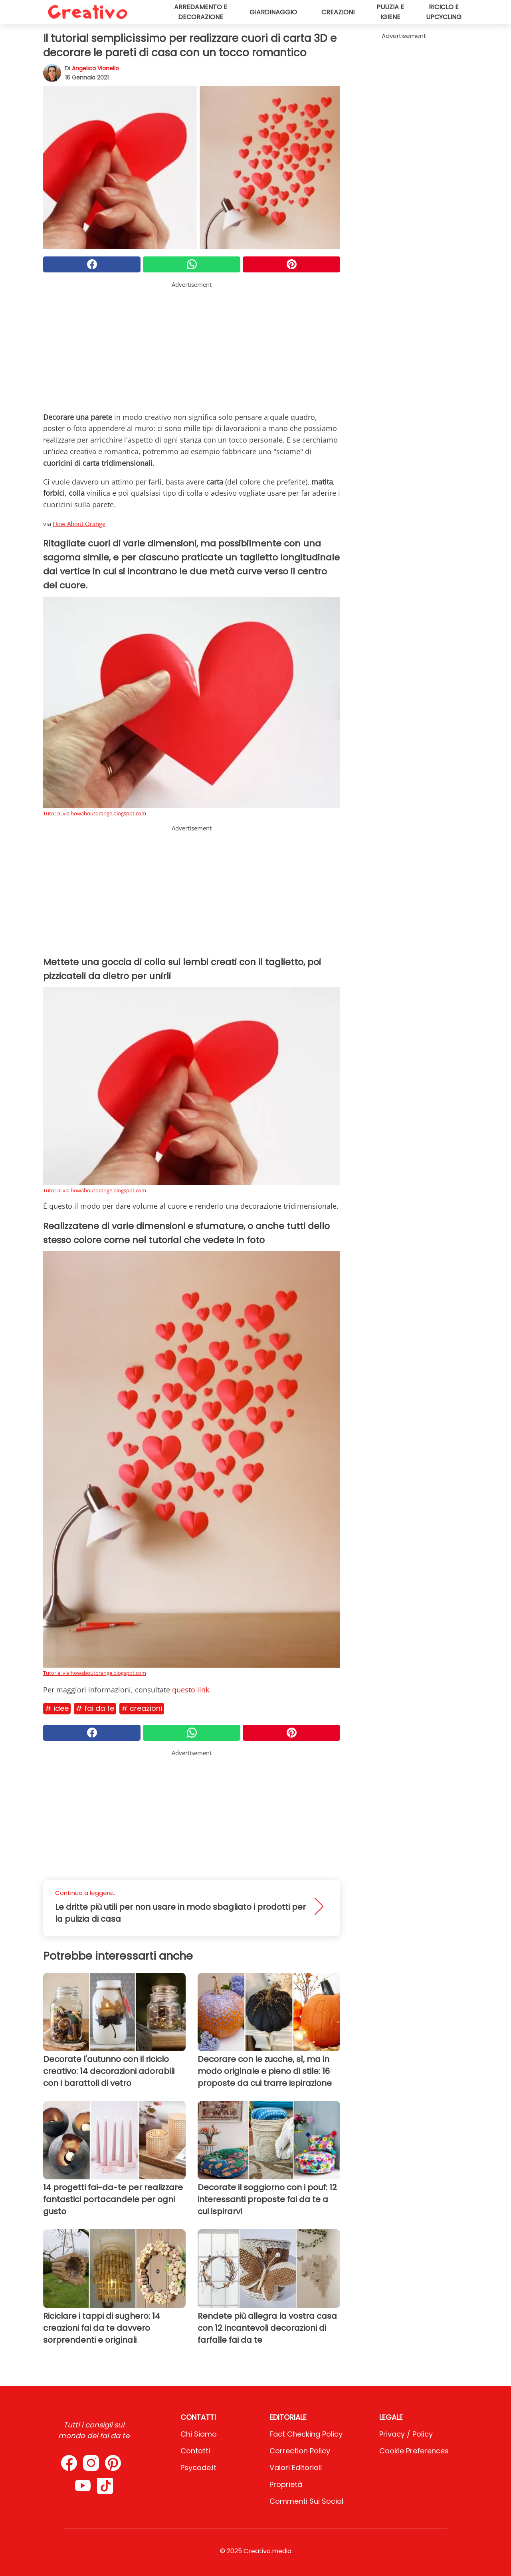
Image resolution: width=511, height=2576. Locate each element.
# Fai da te (95, 1708)
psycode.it (198, 2468)
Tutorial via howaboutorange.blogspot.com (94, 813)
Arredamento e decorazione (200, 12)
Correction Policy (299, 2451)
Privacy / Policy (406, 2434)
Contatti (195, 2451)
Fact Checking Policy (306, 2434)
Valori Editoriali (295, 2468)
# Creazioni (141, 1708)
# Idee (57, 1708)
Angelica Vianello (95, 68)
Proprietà (285, 2484)
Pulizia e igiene (390, 12)
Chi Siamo (198, 2434)
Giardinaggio (273, 12)
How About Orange (79, 524)
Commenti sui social (306, 2501)
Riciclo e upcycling (443, 12)
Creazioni (338, 12)
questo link (190, 1689)
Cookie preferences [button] (414, 2451)
